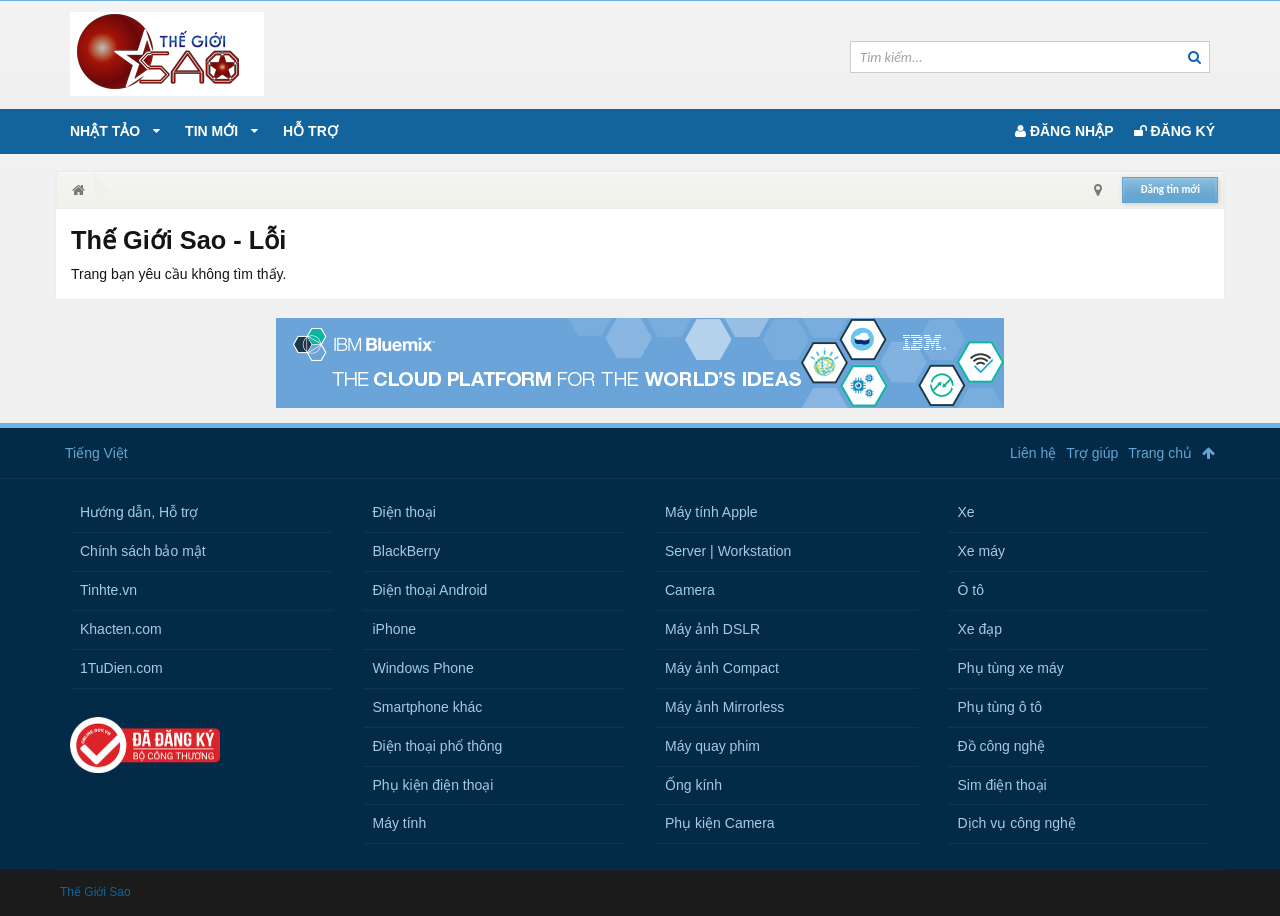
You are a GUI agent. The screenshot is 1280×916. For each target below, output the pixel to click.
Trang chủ (1160, 453)
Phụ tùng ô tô (1000, 707)
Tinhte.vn (108, 590)
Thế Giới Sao (95, 892)
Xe (966, 512)
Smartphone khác (428, 707)
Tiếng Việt (96, 453)
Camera (690, 590)
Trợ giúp (1092, 453)
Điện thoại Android (430, 590)
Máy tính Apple (711, 512)
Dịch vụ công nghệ (1017, 823)
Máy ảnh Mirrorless (724, 707)
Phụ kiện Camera (720, 823)
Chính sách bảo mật (143, 551)
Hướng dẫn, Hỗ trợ (139, 512)
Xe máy (981, 551)
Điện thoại (404, 512)
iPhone (395, 629)
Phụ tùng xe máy (1011, 668)
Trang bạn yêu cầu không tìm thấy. (178, 274)
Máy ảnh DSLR (712, 629)
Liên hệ (1033, 453)
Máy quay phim (712, 746)
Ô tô (971, 590)
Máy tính (400, 823)
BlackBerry (407, 551)
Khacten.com (121, 629)
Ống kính (693, 785)
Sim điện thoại (1002, 785)
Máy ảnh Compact (722, 668)
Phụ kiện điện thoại (433, 785)
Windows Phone (423, 668)
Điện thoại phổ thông (438, 746)
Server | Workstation (728, 551)
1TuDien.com (121, 668)
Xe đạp (980, 629)
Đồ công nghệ (1002, 746)
